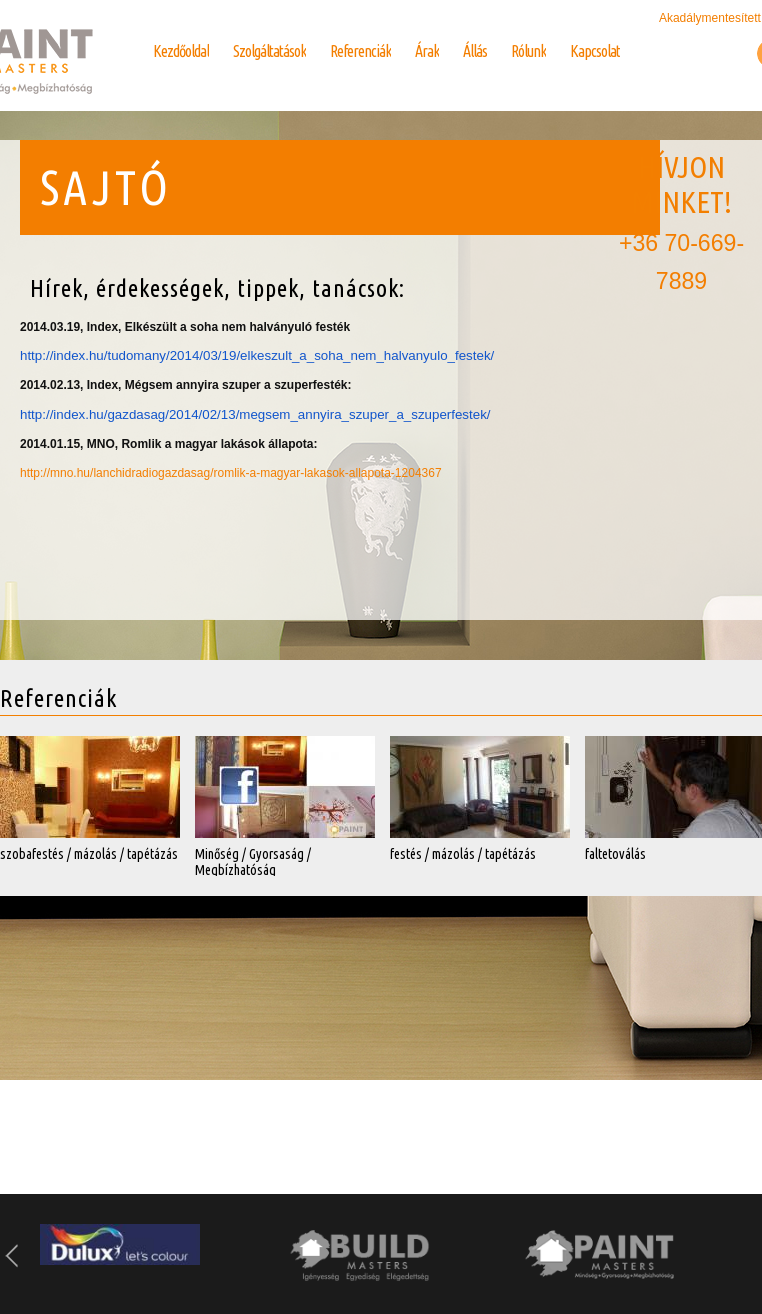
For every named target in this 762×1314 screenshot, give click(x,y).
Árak (427, 51)
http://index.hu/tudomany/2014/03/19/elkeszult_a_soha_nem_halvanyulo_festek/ (257, 355)
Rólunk (528, 51)
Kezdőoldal (181, 51)
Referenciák (360, 51)
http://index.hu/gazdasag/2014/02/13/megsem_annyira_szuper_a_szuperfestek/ (255, 414)
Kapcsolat (595, 51)
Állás (475, 51)
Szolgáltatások (269, 51)
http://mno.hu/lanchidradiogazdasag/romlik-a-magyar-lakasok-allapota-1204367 (231, 473)
